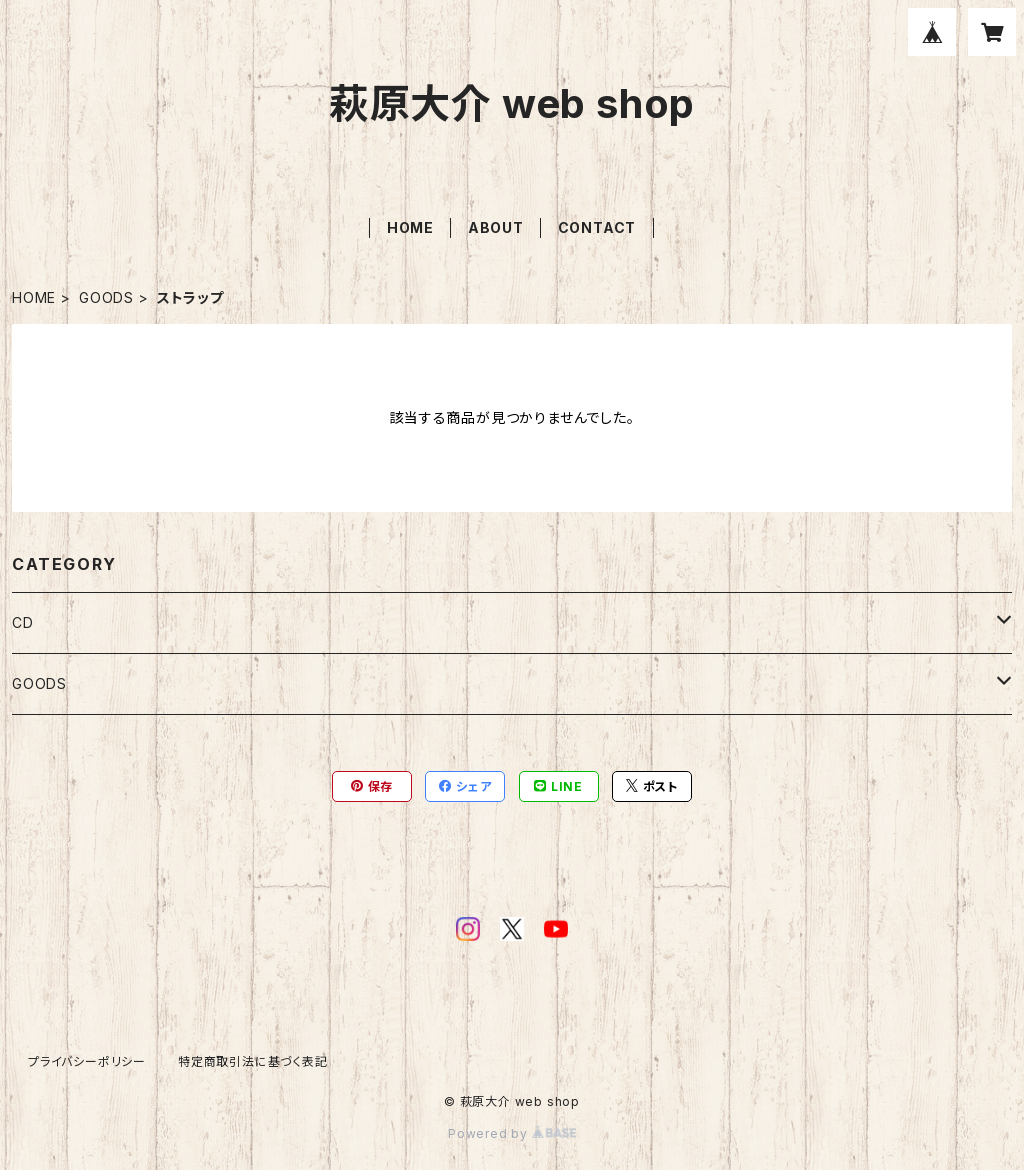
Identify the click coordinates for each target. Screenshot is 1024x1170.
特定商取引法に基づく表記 (253, 1061)
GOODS (106, 297)
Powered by (512, 1133)
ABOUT (496, 227)
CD (23, 622)
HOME (410, 227)
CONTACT (597, 227)
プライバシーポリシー (87, 1061)
